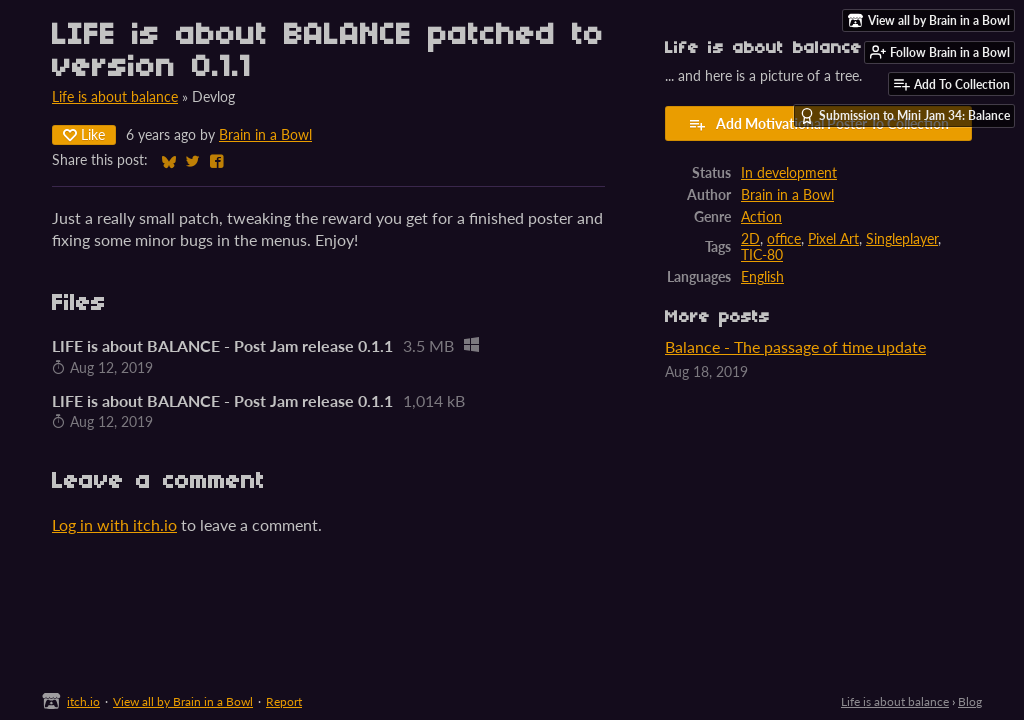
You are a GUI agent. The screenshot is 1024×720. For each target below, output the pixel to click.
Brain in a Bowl (265, 135)
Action (761, 217)
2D (750, 239)
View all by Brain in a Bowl (183, 701)
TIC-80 (762, 255)
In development (789, 173)
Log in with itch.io (114, 524)
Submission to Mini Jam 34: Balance (904, 116)
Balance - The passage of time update (795, 346)
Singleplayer (902, 239)
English (762, 277)
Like (84, 134)
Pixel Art (833, 239)
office (784, 239)
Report (284, 701)
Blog (970, 701)
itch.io (83, 701)
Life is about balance (115, 97)
